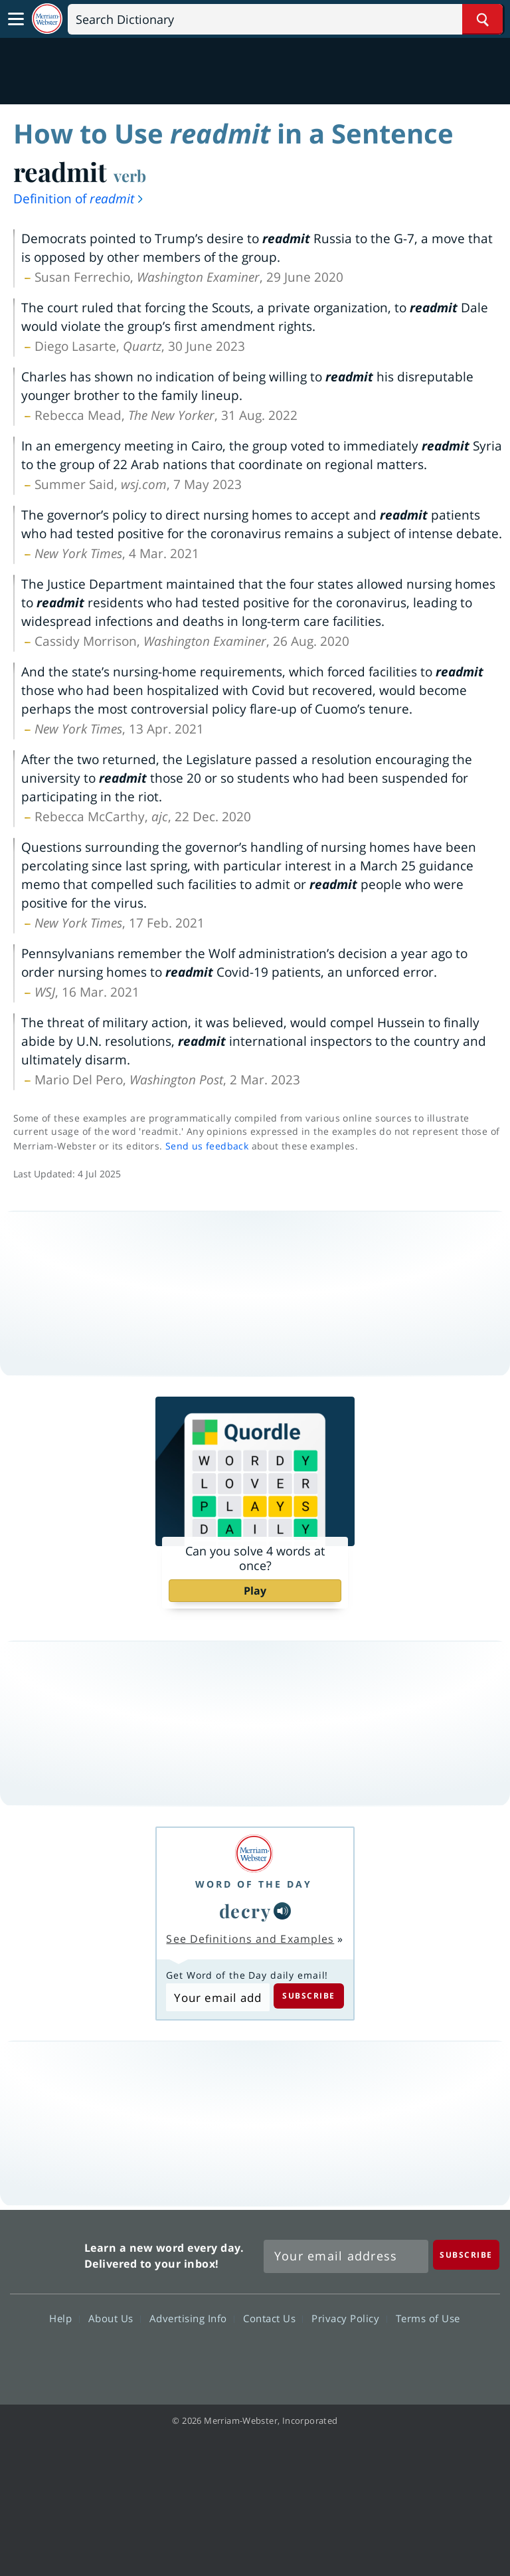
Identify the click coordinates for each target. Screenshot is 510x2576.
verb (130, 175)
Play (255, 1590)
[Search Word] (482, 19)
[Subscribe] (466, 2255)
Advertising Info (191, 2318)
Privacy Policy (348, 2318)
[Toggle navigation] (16, 19)
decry (245, 1910)
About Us (114, 2318)
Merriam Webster (45, 2253)
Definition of (79, 198)
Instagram (326, 2357)
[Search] (285, 19)
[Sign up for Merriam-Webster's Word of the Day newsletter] (346, 2256)
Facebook (183, 2357)
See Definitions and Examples (250, 1939)
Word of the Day (253, 1884)
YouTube (278, 2357)
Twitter (230, 2357)
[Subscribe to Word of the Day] (217, 1997)
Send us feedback (206, 1145)
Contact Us (273, 2318)
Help (64, 2318)
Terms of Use (428, 2318)
